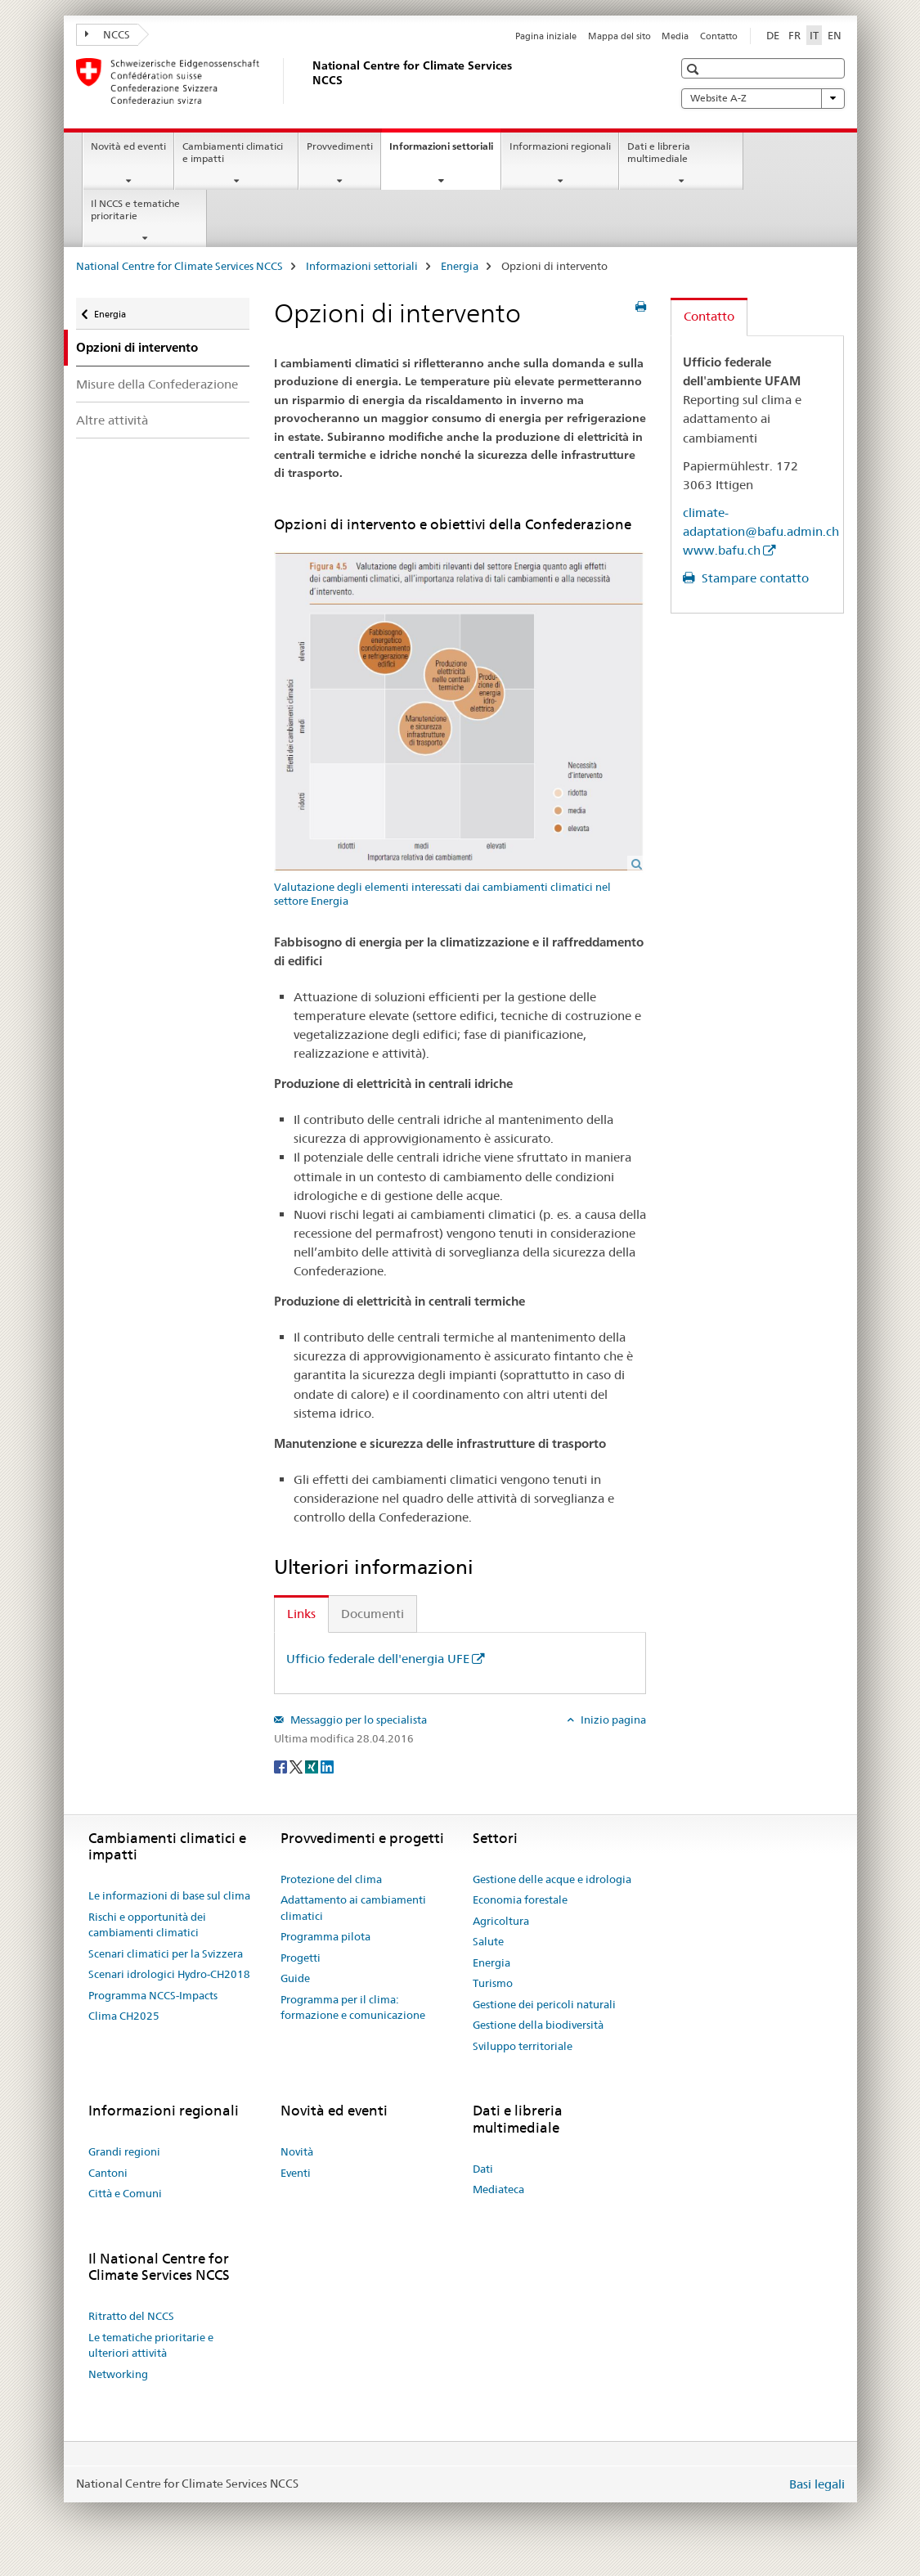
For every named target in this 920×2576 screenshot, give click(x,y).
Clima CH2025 (123, 2015)
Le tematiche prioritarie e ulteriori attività (150, 2345)
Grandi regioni (124, 2151)
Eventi (295, 2172)
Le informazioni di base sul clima (169, 1895)
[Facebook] (281, 1766)
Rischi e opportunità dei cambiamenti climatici (147, 1925)
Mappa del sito (619, 36)
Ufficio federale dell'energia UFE (377, 1658)
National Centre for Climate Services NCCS (179, 265)
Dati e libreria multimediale (658, 152)
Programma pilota (325, 1936)
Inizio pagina (612, 1719)
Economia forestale (520, 1899)
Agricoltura (501, 1920)
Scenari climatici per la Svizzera (165, 1953)
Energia (459, 265)
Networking (118, 2373)
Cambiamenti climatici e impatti (232, 152)
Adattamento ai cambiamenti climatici (353, 1907)
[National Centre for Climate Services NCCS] (309, 81)
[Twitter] (297, 1766)
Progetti (300, 1957)
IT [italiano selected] (814, 35)
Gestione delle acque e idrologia (552, 1879)
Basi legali (817, 2484)
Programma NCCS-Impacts (153, 1995)
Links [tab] (301, 1613)
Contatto (719, 36)
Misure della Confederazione (157, 384)
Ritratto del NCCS (131, 2315)
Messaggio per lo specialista (357, 1719)
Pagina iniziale (546, 36)
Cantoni (108, 2172)
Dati (483, 2168)
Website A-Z (763, 98)
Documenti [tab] (372, 1613)
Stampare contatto (753, 578)
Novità (296, 2151)
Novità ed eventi (128, 146)
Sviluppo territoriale (522, 2045)
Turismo (493, 1982)
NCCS (108, 34)
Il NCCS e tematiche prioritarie (135, 209)
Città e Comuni (125, 2193)
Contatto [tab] (709, 316)
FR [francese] (794, 35)
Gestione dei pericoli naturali (544, 2004)
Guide (295, 1978)
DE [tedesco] (772, 35)
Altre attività (112, 420)
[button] (695, 69)
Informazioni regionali (560, 146)
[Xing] (313, 1766)
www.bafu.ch (722, 550)
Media (675, 36)
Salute (488, 1941)
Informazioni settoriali (444, 151)
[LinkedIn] (327, 1766)
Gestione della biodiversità (538, 2024)
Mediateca (498, 2189)
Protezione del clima (331, 1879)
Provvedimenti (340, 146)
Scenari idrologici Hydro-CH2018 (169, 1973)
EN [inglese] (834, 35)
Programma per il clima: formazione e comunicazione (352, 2007)
